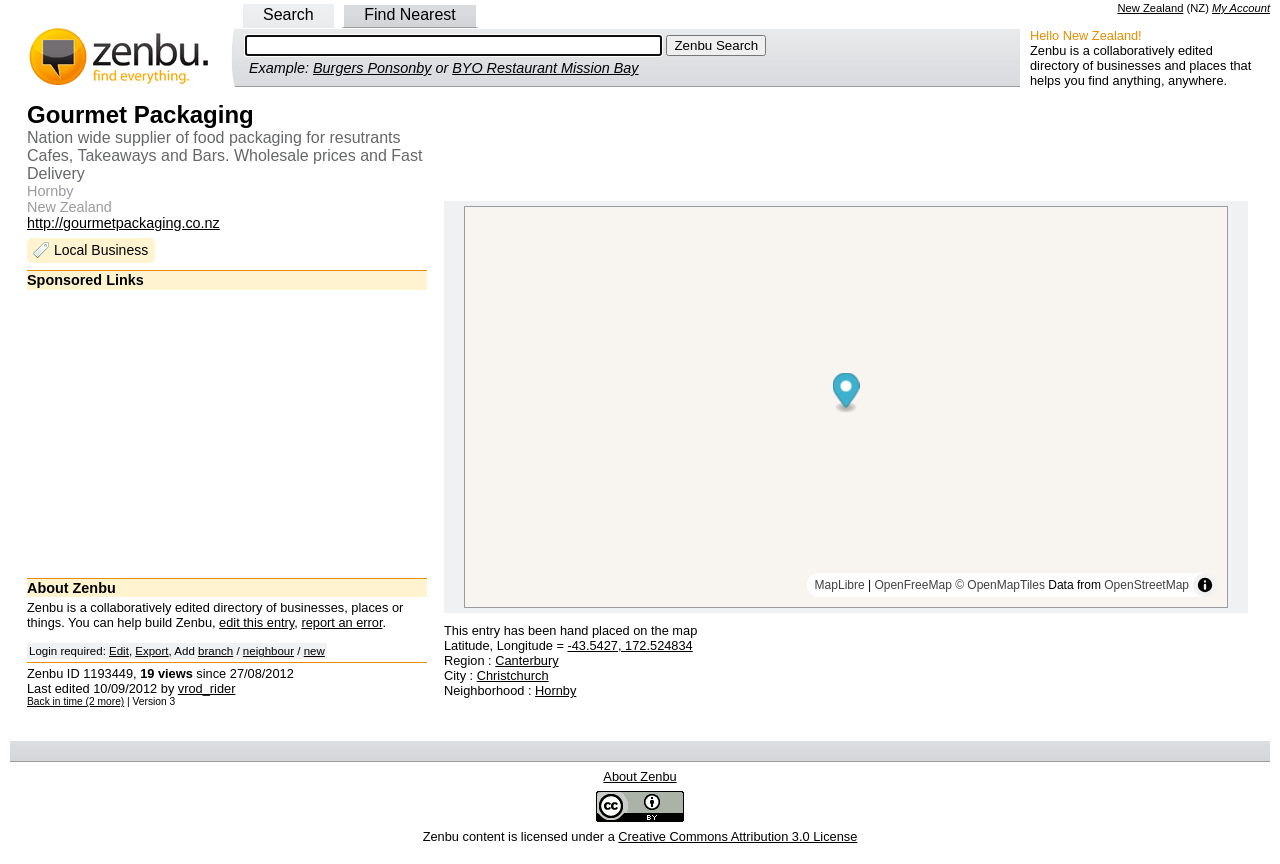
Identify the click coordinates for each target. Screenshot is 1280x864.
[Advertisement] (227, 433)
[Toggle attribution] (1205, 585)
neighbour (268, 651)
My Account (1241, 8)
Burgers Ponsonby (372, 68)
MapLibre (840, 585)
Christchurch (513, 675)
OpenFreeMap (912, 585)
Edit (119, 651)
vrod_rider (207, 688)
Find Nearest (410, 14)
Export (151, 651)
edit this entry (256, 622)
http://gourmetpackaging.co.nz (123, 223)
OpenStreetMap (1146, 585)
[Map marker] (846, 393)
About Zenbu (639, 776)
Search (288, 14)
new (314, 651)
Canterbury (526, 660)
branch (215, 651)
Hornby (555, 690)
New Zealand (1150, 8)
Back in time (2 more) (75, 701)
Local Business (101, 250)
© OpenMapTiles (1000, 585)
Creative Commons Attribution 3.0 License (737, 836)
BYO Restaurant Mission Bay (545, 68)
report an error (341, 622)
